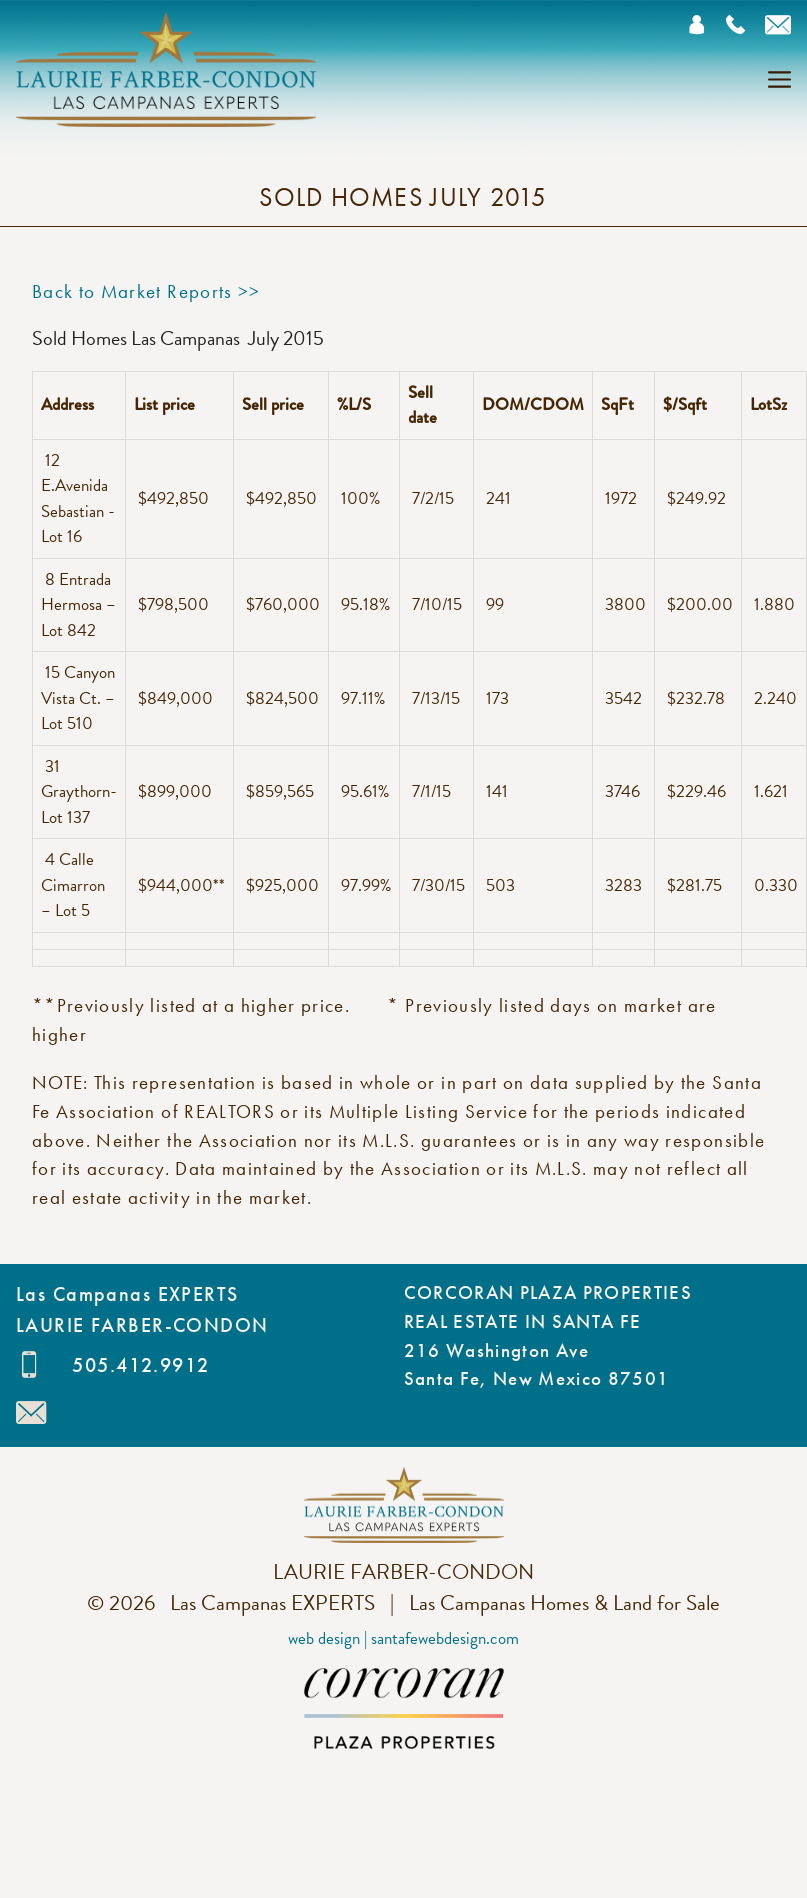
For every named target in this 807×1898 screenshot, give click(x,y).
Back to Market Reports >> (146, 291)
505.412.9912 (140, 1365)
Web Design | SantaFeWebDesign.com (403, 1638)
